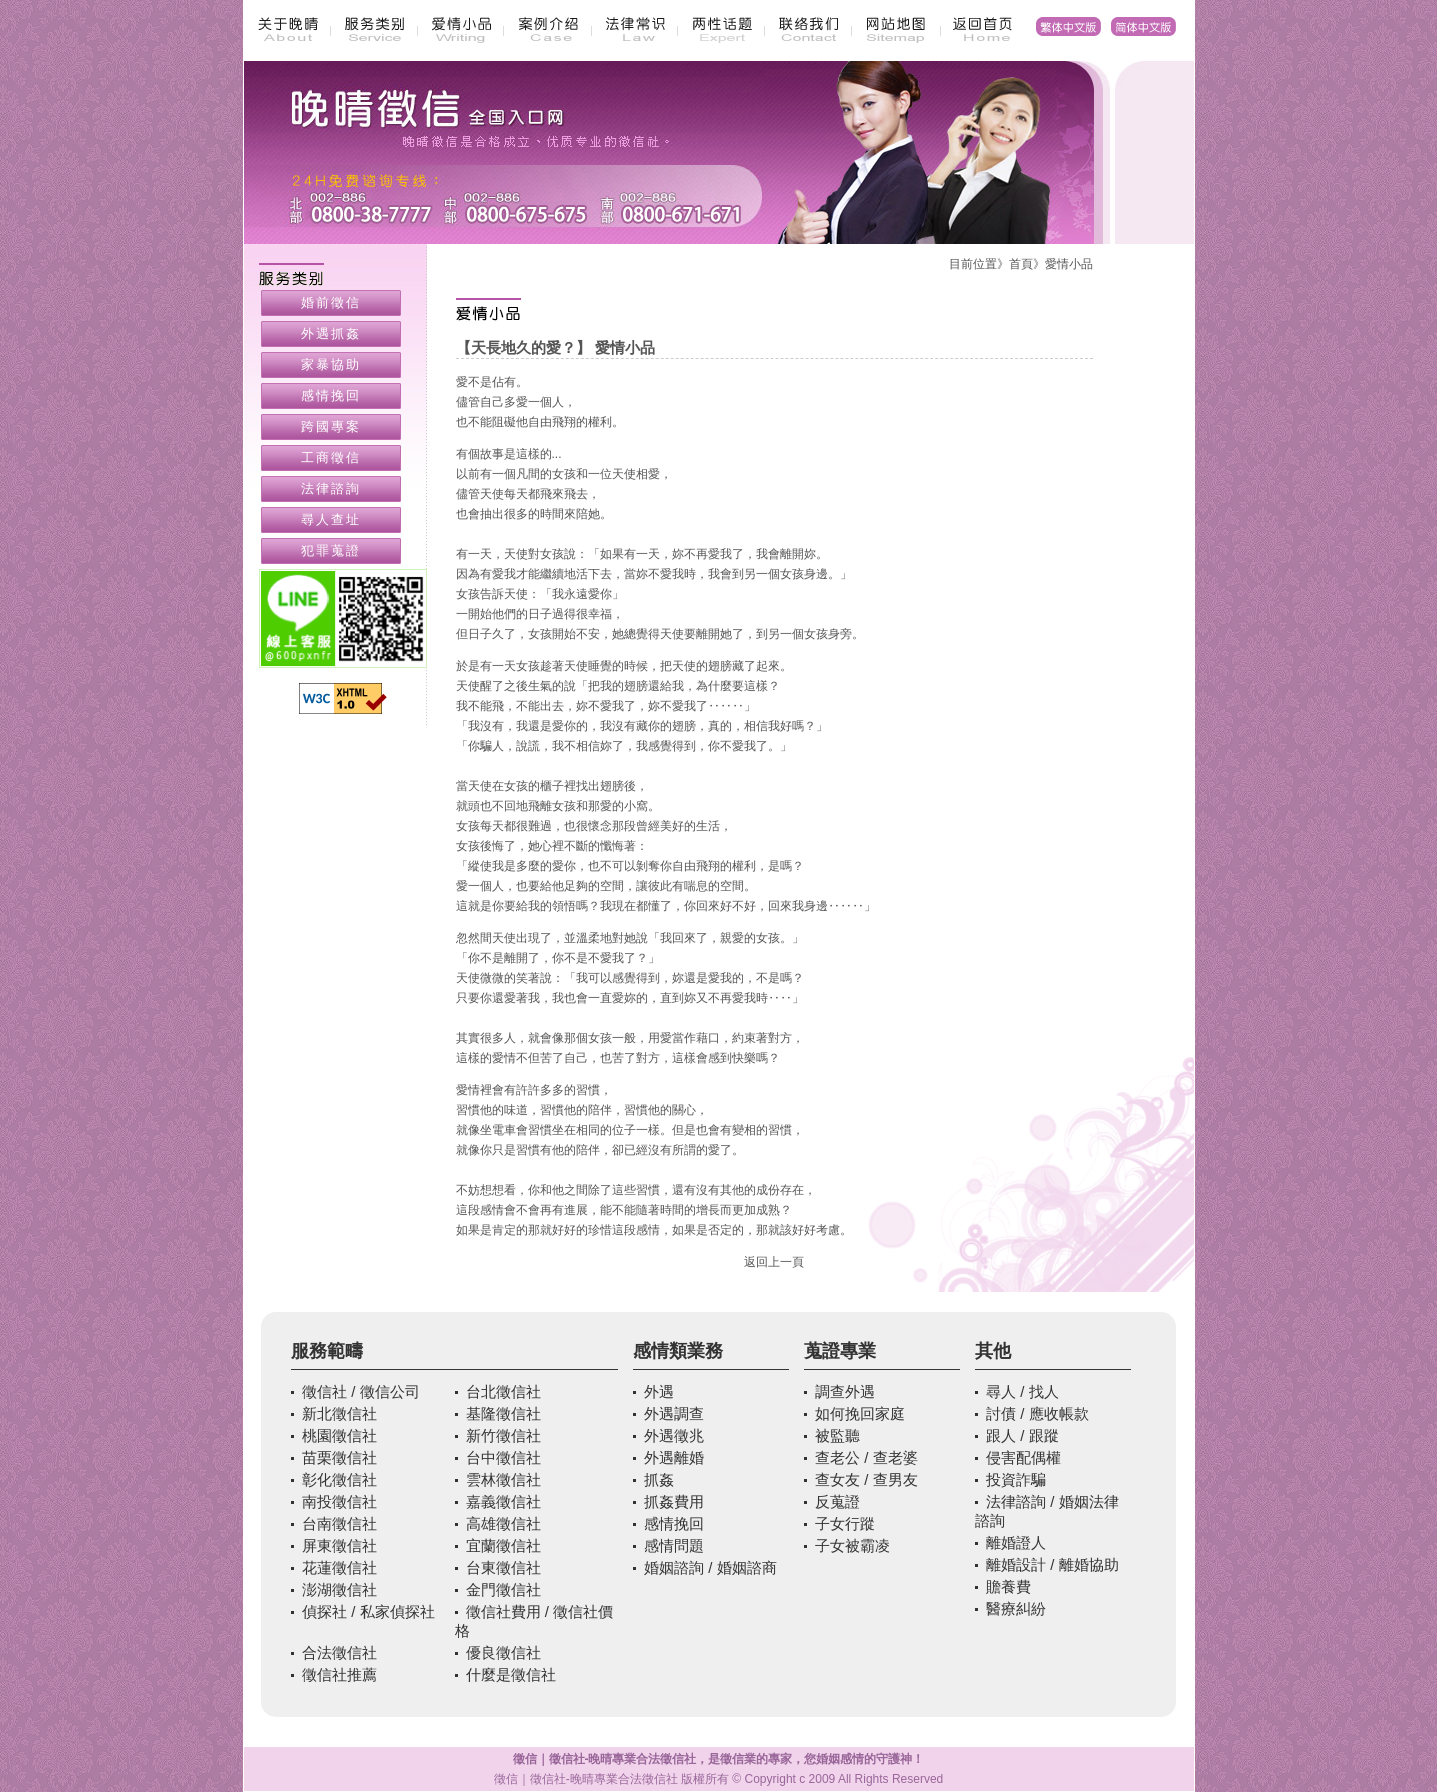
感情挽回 (331, 395)
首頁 (1021, 264)
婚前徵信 (331, 302)
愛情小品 (1069, 264)
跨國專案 (331, 426)
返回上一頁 (774, 1262)
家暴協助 (331, 364)
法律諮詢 (331, 488)
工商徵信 (331, 457)
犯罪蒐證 (331, 550)
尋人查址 (331, 519)
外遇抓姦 (331, 333)
